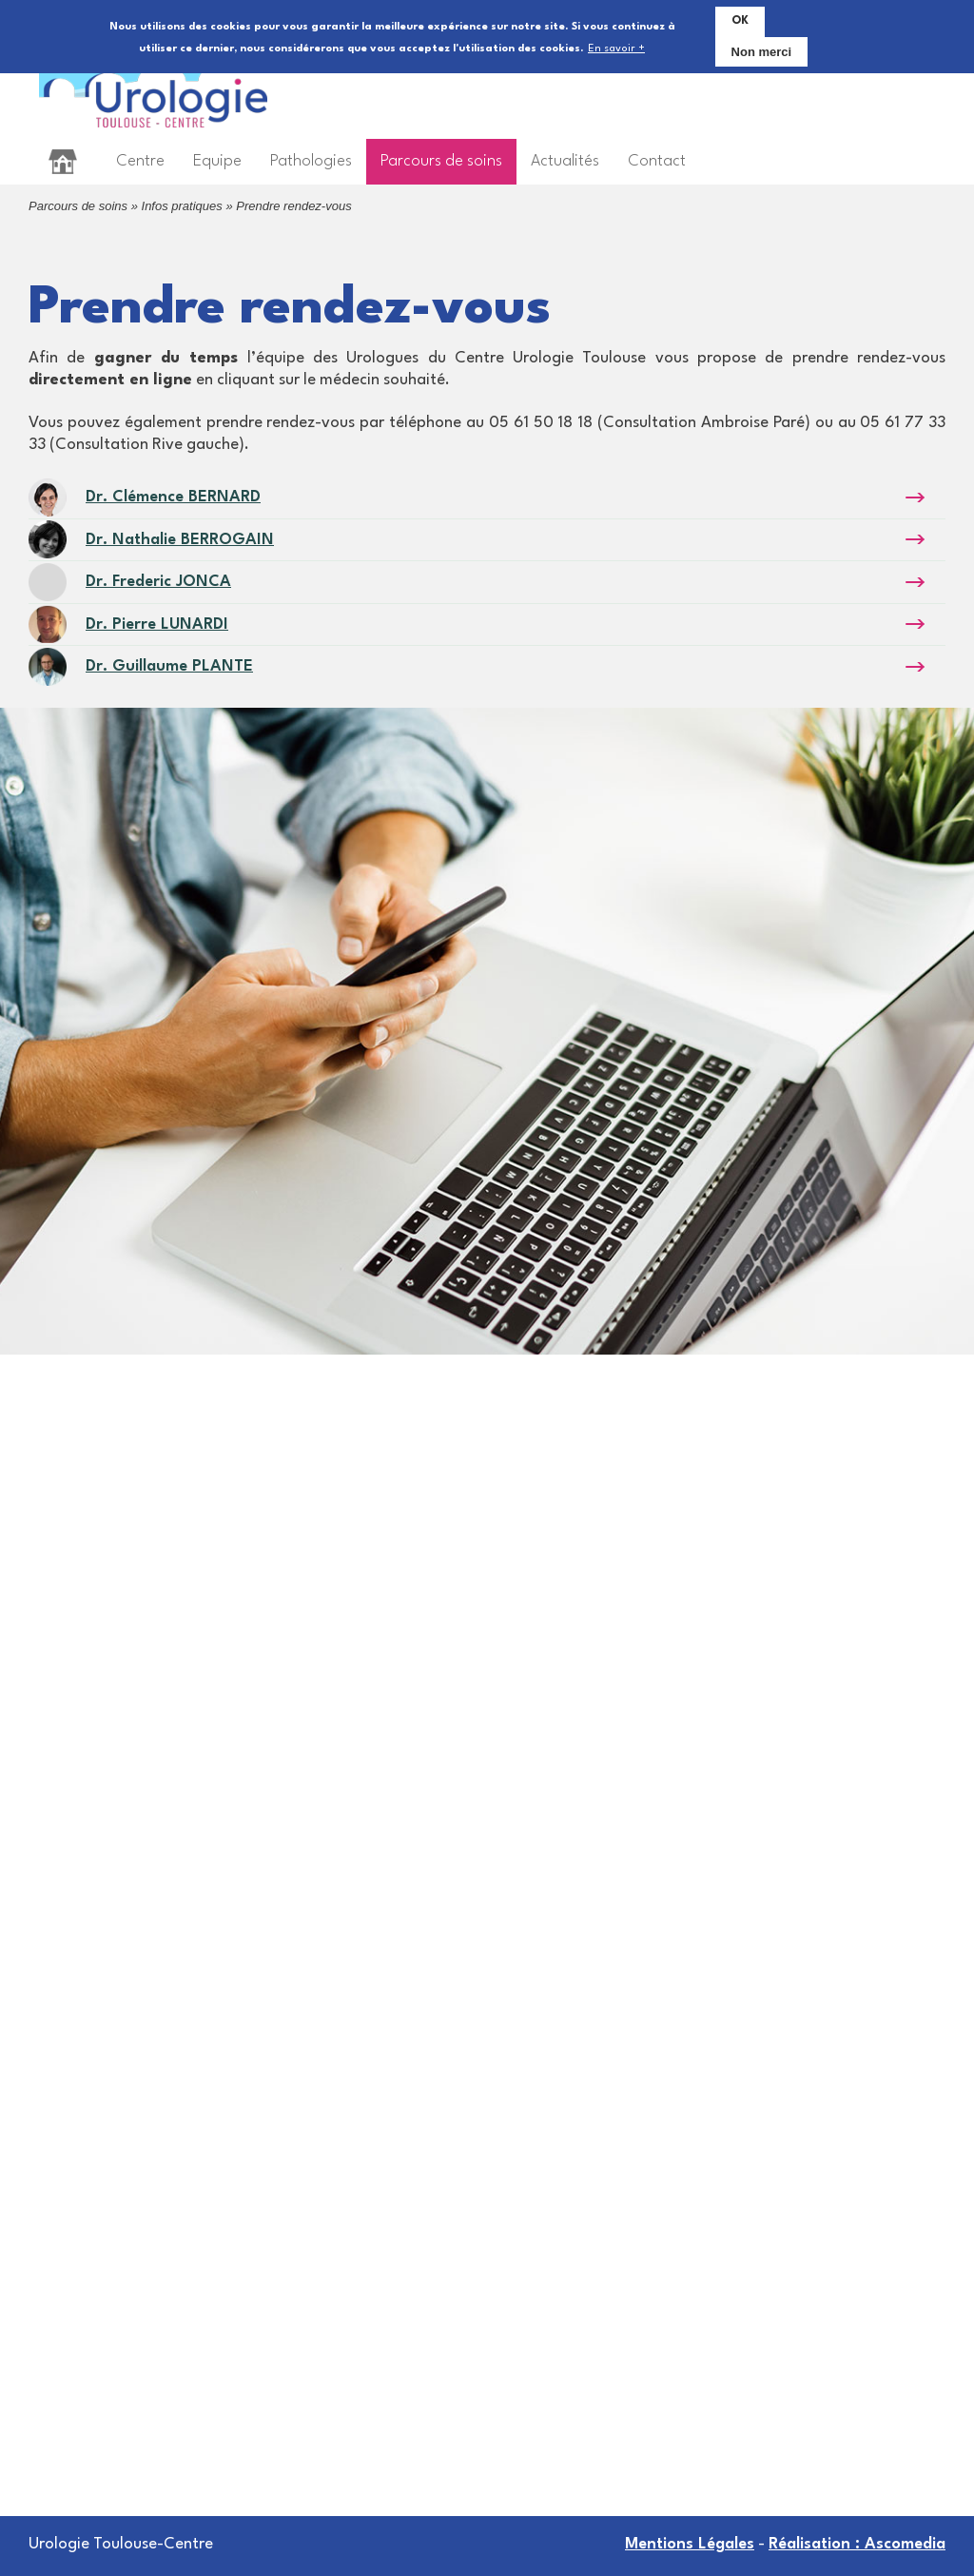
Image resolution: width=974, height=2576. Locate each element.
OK (740, 19)
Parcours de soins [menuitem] (441, 161)
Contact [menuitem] (657, 161)
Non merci (761, 50)
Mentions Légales (689, 2544)
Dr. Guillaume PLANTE (169, 666)
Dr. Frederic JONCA (158, 582)
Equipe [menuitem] (217, 161)
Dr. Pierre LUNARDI (157, 624)
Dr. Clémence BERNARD (173, 497)
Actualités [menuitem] (565, 161)
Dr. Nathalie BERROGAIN (180, 540)
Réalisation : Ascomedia (857, 2544)
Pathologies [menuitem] (311, 161)
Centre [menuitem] (140, 161)
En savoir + (616, 48)
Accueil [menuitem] (63, 161)
